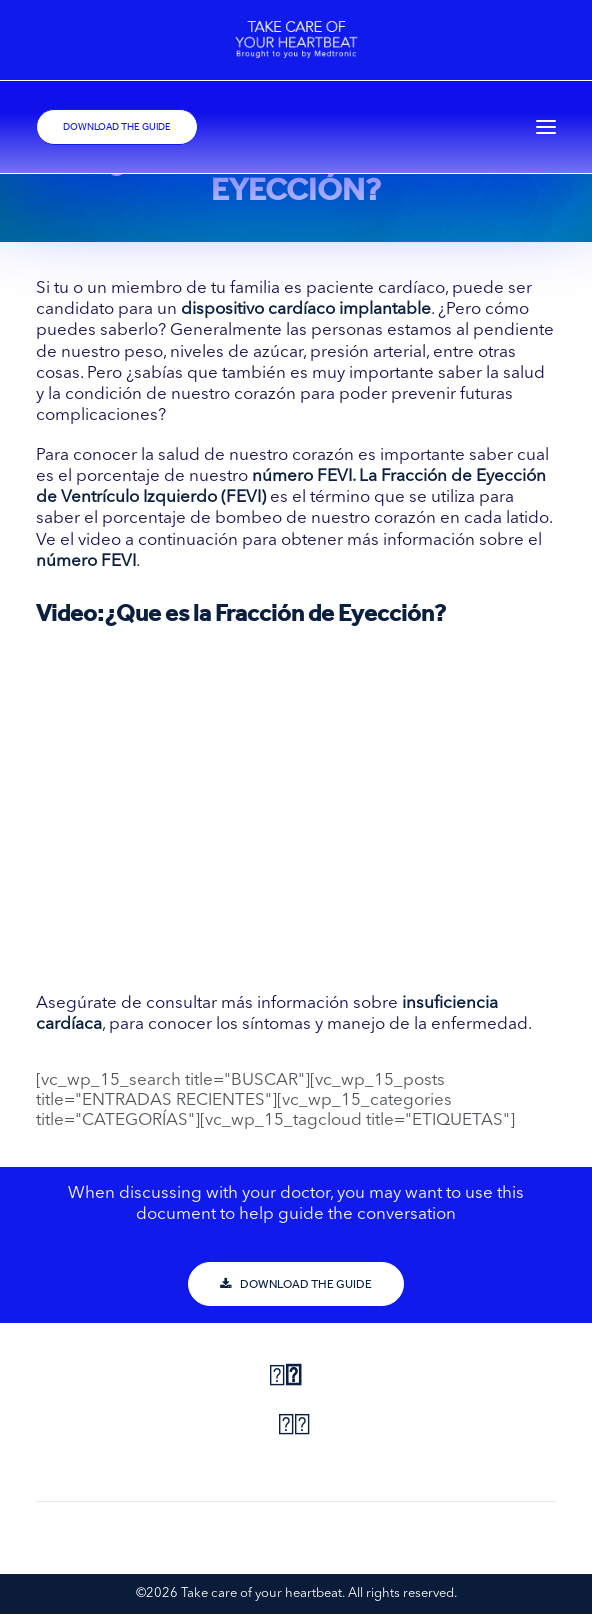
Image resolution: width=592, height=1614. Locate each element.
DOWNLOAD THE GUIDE (117, 127)
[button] (546, 127)
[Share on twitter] (293, 1378)
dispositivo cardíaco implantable (306, 309)
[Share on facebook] (277, 1378)
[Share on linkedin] (302, 1427)
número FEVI (302, 476)
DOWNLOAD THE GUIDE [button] (296, 1284)
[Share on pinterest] (286, 1427)
